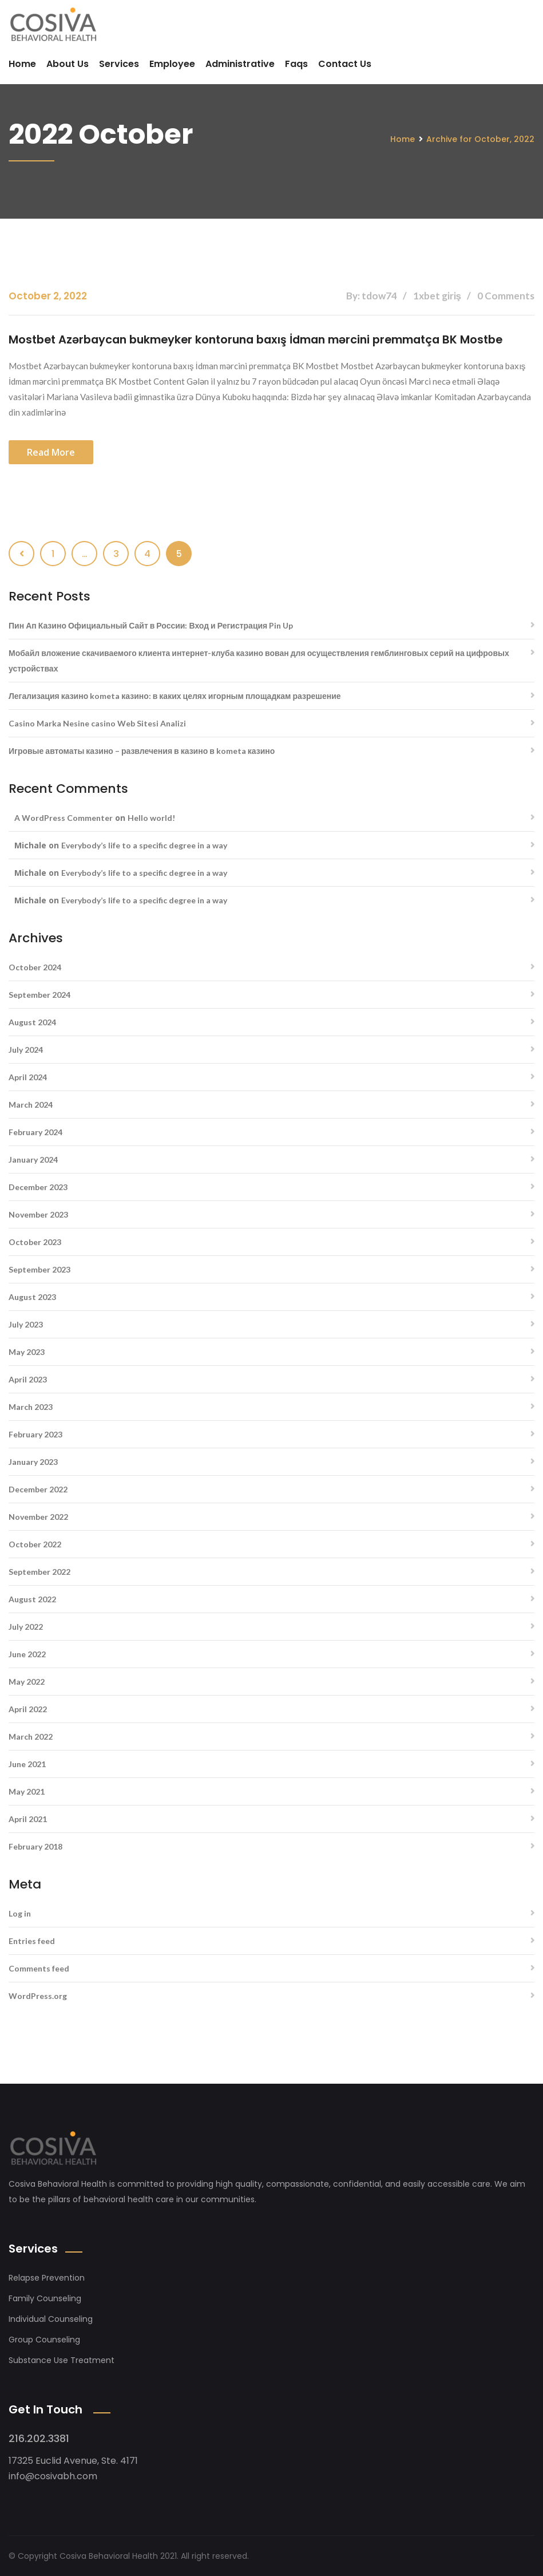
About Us (67, 63)
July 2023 (26, 1324)
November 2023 (38, 1214)
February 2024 (35, 1131)
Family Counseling (45, 2298)
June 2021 (27, 1763)
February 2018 (35, 1846)
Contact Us (344, 63)
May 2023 (27, 1351)
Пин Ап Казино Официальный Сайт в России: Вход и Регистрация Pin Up (151, 625)
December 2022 (38, 1489)
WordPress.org (38, 1995)
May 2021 (27, 1791)
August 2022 (32, 1598)
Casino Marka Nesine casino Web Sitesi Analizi (97, 723)
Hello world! (151, 817)
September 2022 (39, 1571)
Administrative (240, 63)
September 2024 (39, 994)
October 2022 (35, 1543)
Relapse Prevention (47, 2277)
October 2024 (35, 966)
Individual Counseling (51, 2318)
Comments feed (39, 1968)
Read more (51, 451)
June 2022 (27, 1653)
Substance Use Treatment (61, 2359)
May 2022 (27, 1681)
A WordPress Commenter (63, 817)
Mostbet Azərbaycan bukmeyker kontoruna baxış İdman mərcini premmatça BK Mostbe (267, 339)
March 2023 (31, 1406)
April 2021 (28, 1818)
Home (22, 63)
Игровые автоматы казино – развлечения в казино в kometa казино (142, 750)
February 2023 (35, 1434)
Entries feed (32, 1940)
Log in (20, 1913)
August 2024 (32, 1021)
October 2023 (35, 1241)
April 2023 (28, 1379)
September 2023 (39, 1269)
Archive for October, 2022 (480, 139)
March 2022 (31, 1736)
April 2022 (28, 1708)
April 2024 (28, 1076)
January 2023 (33, 1461)
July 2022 (26, 1626)
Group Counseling (44, 2339)
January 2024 (33, 1159)
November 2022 (38, 1516)
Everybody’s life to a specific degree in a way (144, 845)
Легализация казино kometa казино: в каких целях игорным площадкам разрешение (175, 695)
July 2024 (26, 1049)
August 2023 (32, 1296)
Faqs (296, 63)
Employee (172, 63)
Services (119, 63)
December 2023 (38, 1186)
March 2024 (31, 1104)
